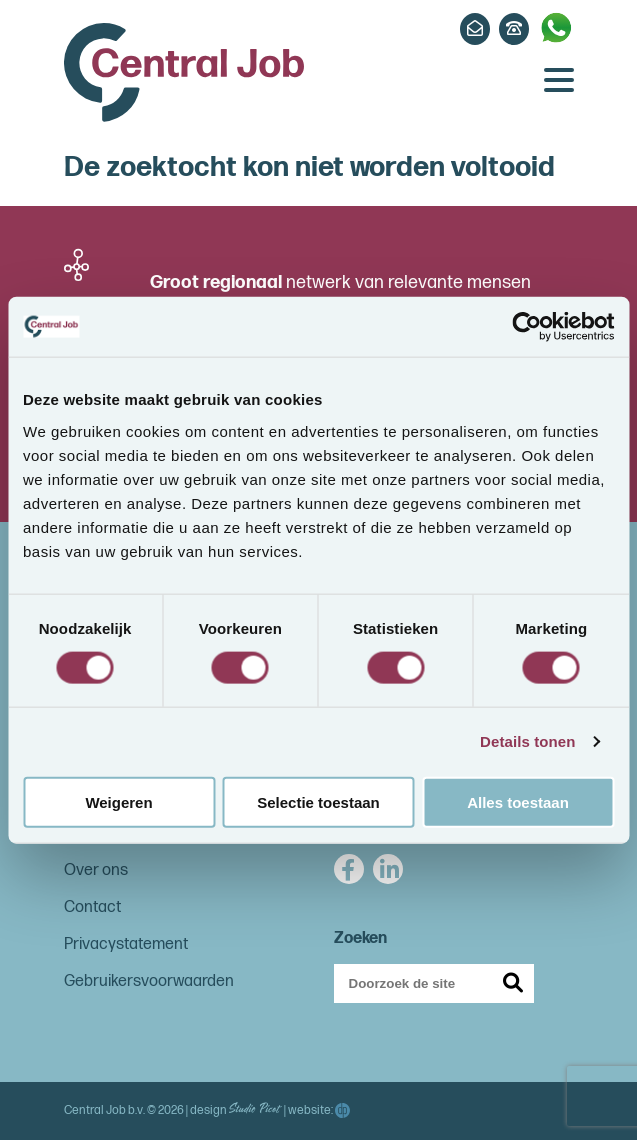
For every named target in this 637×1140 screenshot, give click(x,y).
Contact (92, 907)
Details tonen (527, 741)
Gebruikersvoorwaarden (149, 981)
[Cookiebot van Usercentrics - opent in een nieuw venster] (526, 327)
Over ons (96, 870)
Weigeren (118, 801)
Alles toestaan (518, 801)
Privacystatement (126, 944)
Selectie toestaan (318, 801)
